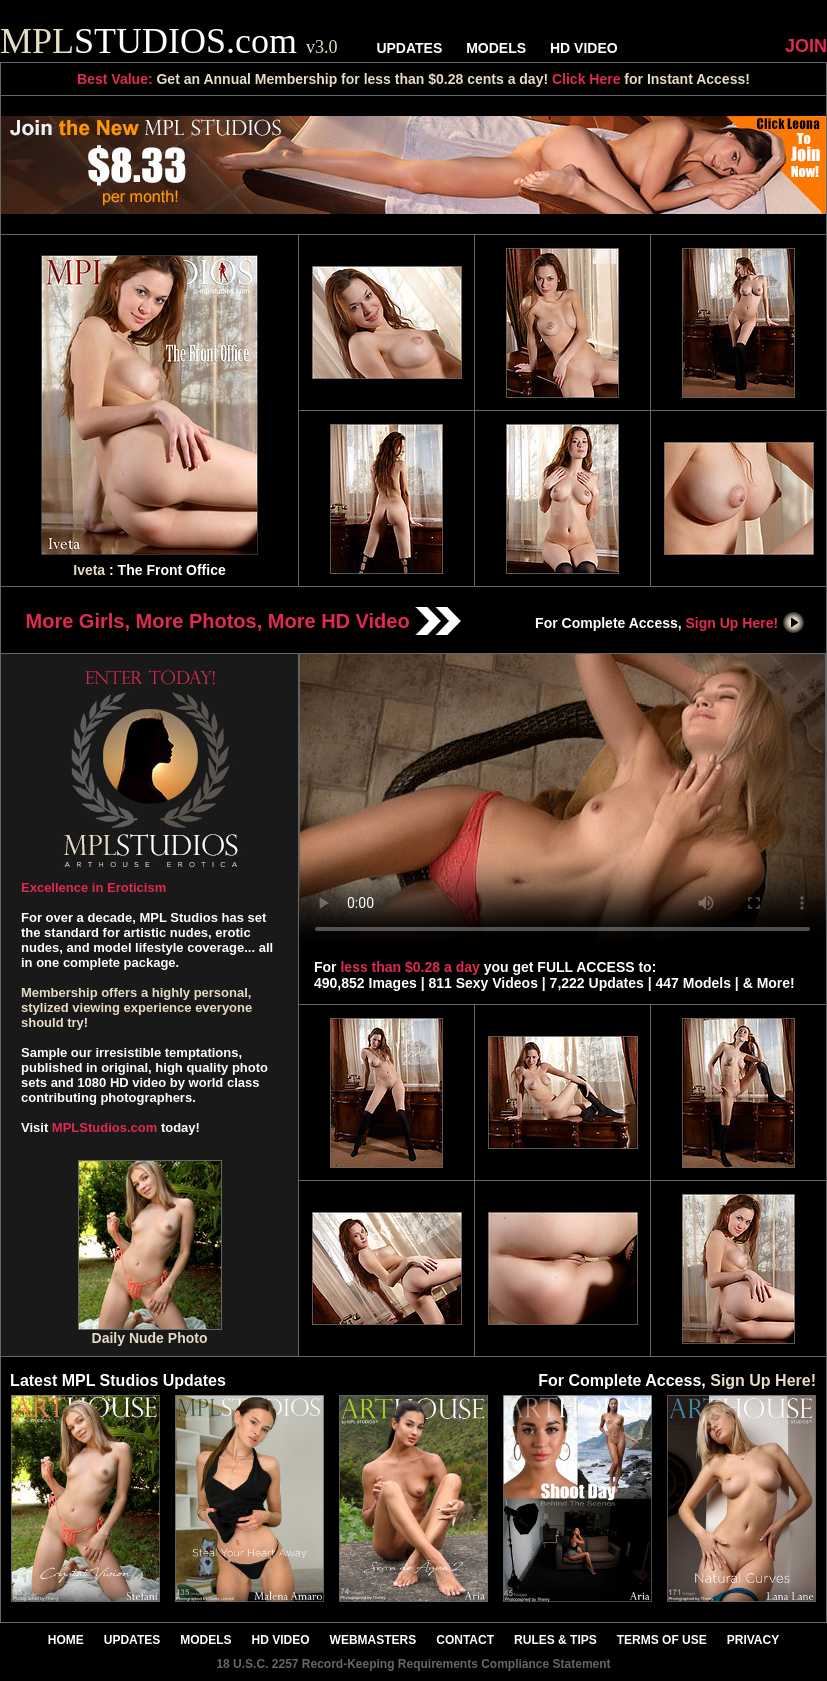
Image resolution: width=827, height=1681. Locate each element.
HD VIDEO (584, 48)
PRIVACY (753, 1640)
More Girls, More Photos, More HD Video (244, 621)
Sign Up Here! (746, 623)
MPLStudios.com (104, 1127)
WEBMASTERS (373, 1640)
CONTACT (465, 1640)
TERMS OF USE (662, 1640)
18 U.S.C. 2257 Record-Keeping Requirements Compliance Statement (413, 1664)
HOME (66, 1640)
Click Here (586, 79)
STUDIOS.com (169, 41)
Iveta (89, 570)
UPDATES (409, 48)
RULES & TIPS (555, 1640)
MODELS (496, 48)
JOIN (806, 46)
